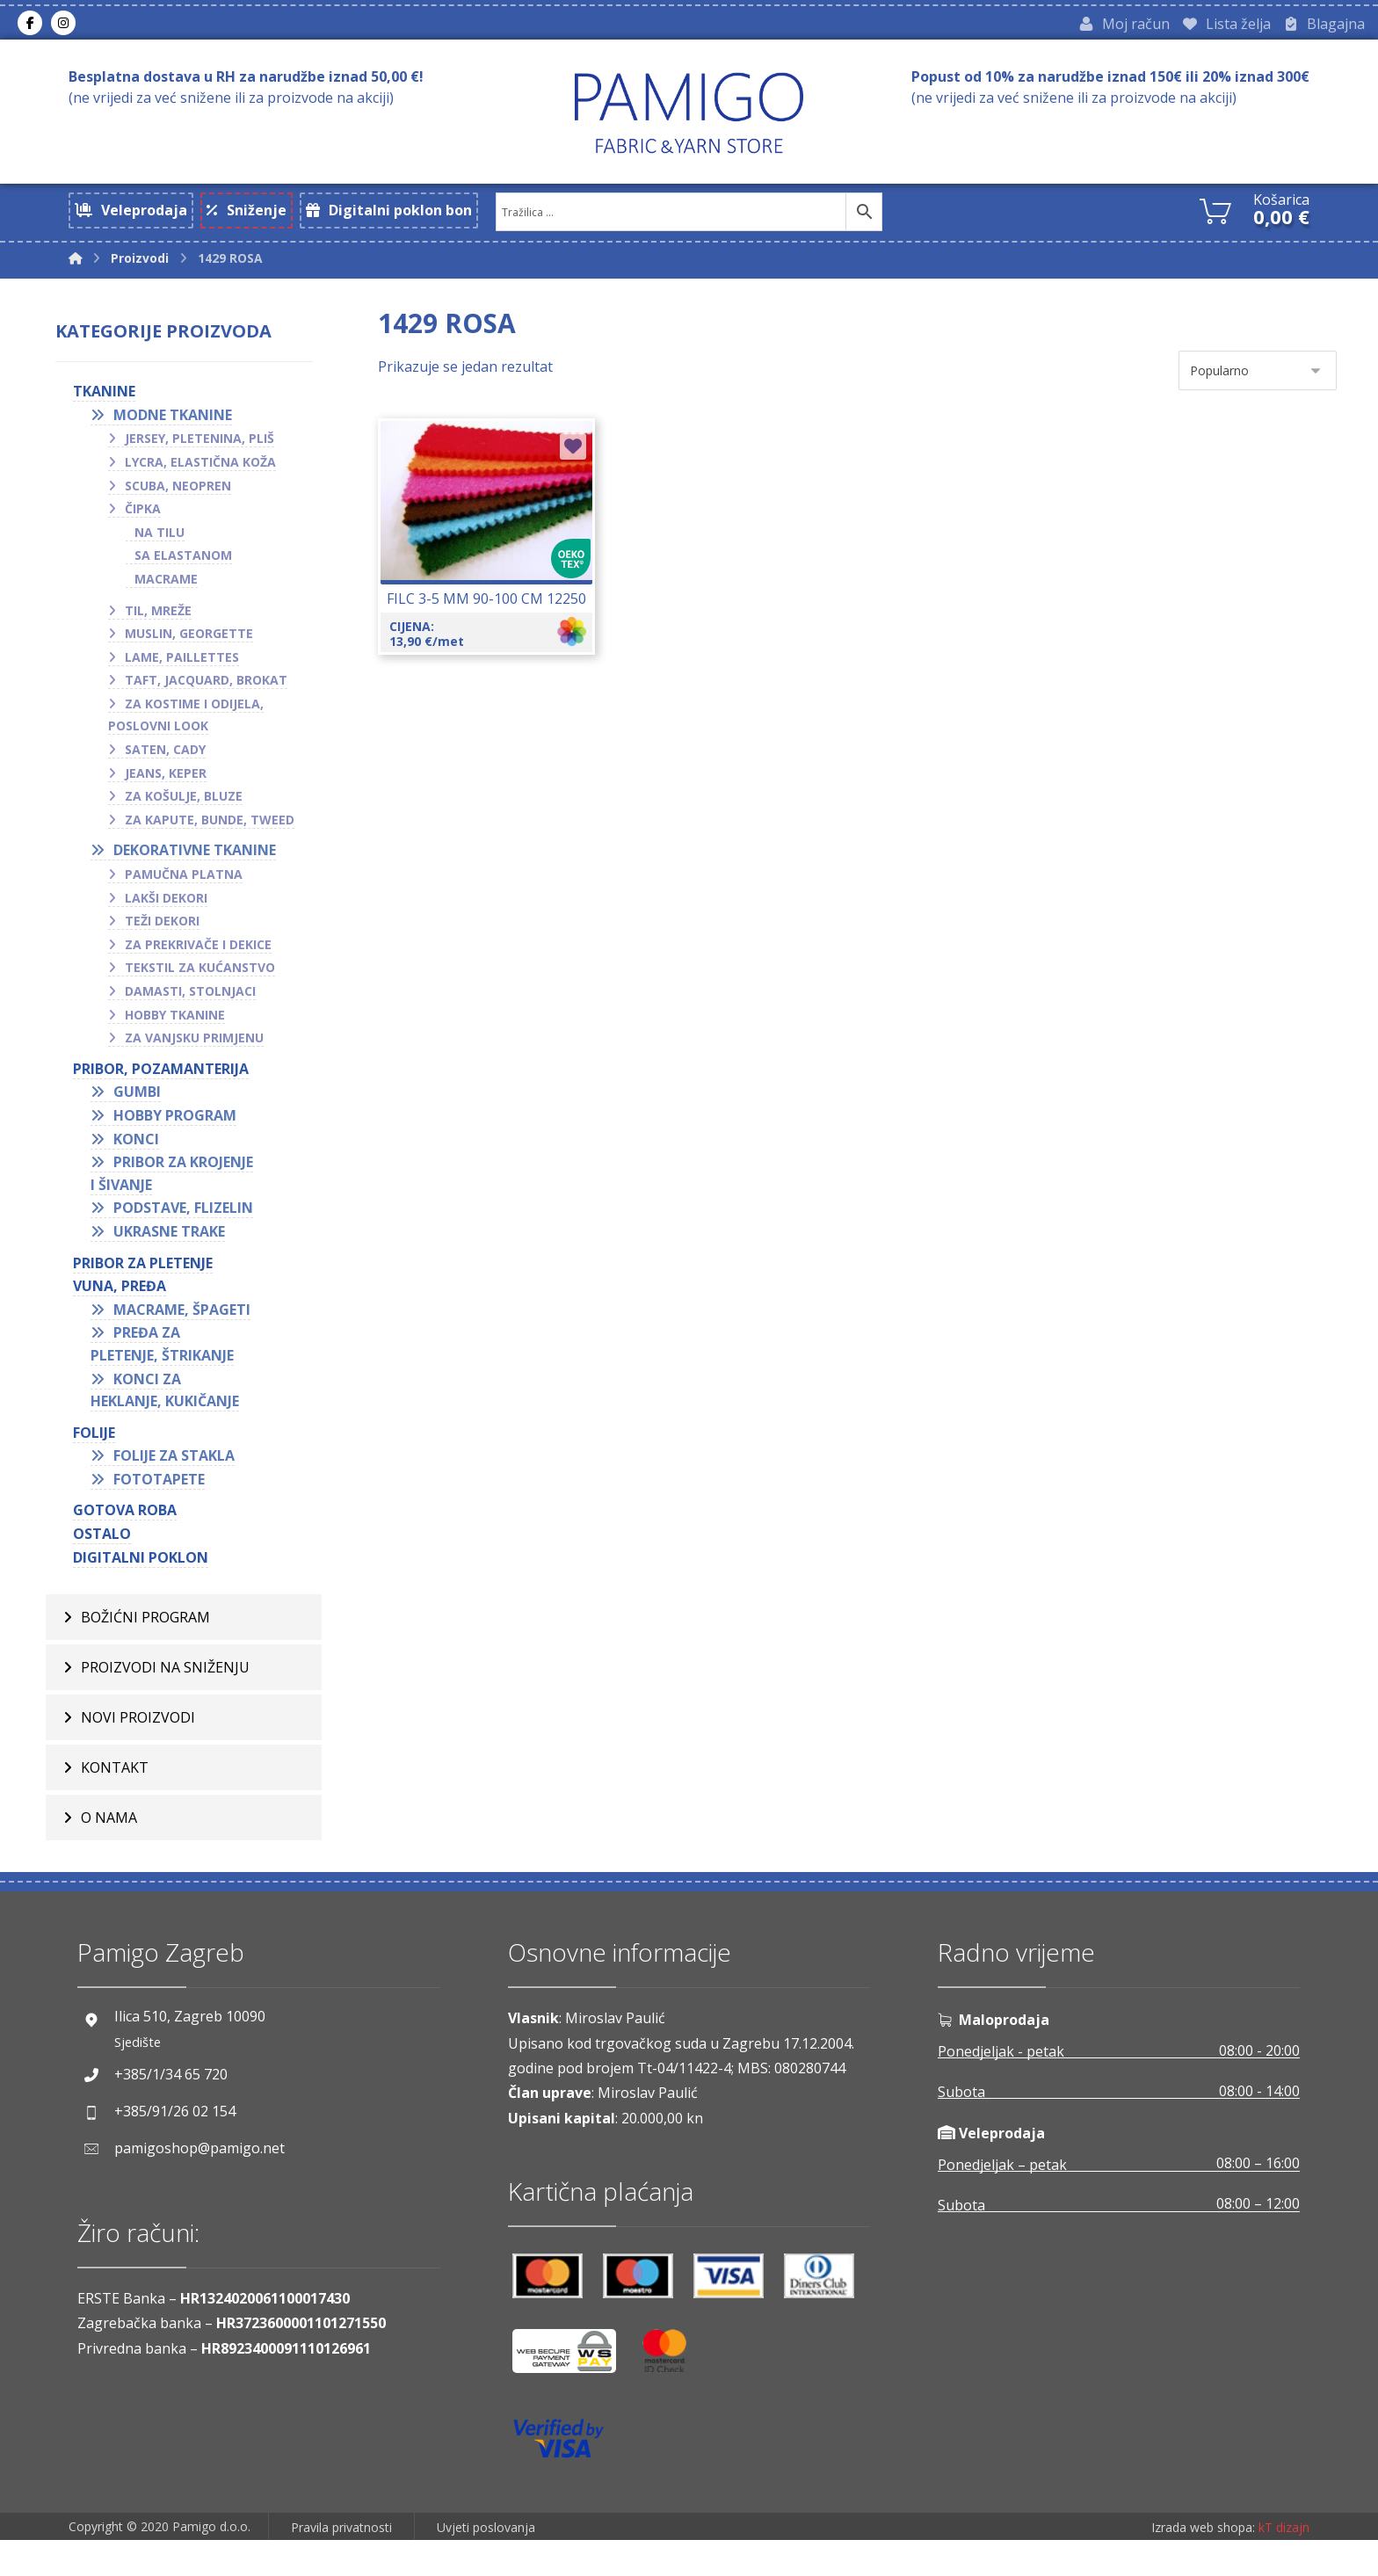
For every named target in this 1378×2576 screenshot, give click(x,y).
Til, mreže (161, 625)
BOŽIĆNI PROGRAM (145, 1636)
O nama (109, 1837)
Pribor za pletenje (146, 1278)
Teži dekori (165, 936)
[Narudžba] (1258, 383)
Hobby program (178, 1131)
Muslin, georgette (192, 649)
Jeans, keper (169, 788)
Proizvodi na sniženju (165, 1686)
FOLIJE (97, 1448)
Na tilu (163, 548)
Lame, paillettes (185, 672)
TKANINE (107, 407)
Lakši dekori (169, 913)
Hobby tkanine (178, 1029)
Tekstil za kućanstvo (203, 983)
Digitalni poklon (144, 1573)
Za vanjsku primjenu (197, 1053)
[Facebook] (30, 25)
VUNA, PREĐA (123, 1301)
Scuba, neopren (181, 500)
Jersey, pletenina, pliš (203, 454)
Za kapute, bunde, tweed (213, 835)
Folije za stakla (177, 1471)
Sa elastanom (187, 570)
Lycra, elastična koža (203, 477)
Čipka (146, 524)
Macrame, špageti (185, 1325)
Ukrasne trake (172, 1247)
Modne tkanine (176, 430)
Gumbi (140, 1107)
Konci (140, 1154)
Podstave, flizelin (187, 1223)
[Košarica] (1215, 214)
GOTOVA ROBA (128, 1525)
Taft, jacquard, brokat (209, 695)
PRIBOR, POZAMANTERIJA (164, 1084)
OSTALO (105, 1549)
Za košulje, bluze (187, 811)
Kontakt (115, 1786)
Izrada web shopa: (1203, 2563)
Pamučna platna (187, 890)
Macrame (169, 594)
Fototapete (162, 1495)
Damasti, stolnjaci (193, 1006)
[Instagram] (63, 25)
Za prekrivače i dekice (201, 960)
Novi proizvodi (138, 1736)
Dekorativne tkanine (198, 865)
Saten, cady (168, 765)
